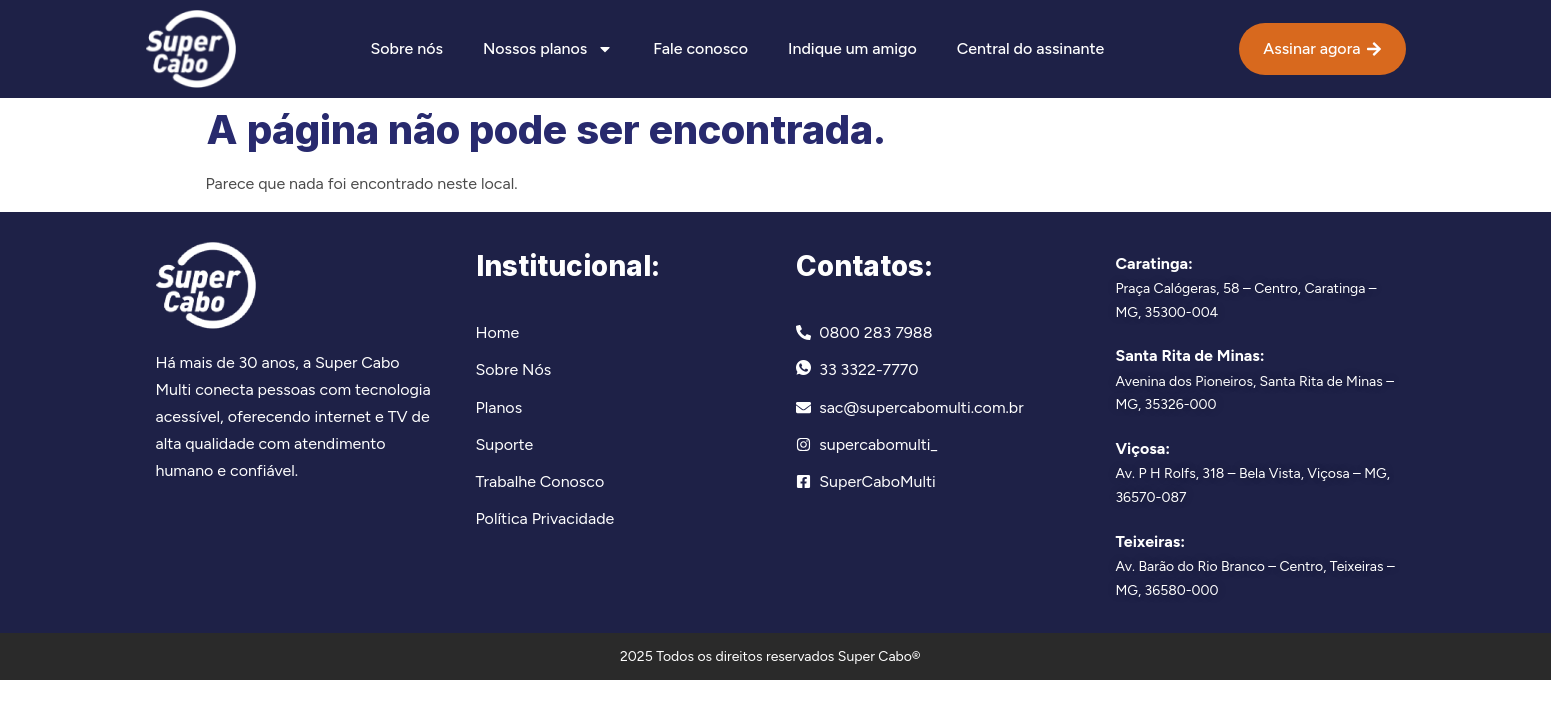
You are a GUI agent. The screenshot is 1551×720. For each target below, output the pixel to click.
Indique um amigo (852, 48)
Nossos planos (548, 49)
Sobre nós (406, 48)
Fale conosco (700, 48)
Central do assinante (1030, 48)
